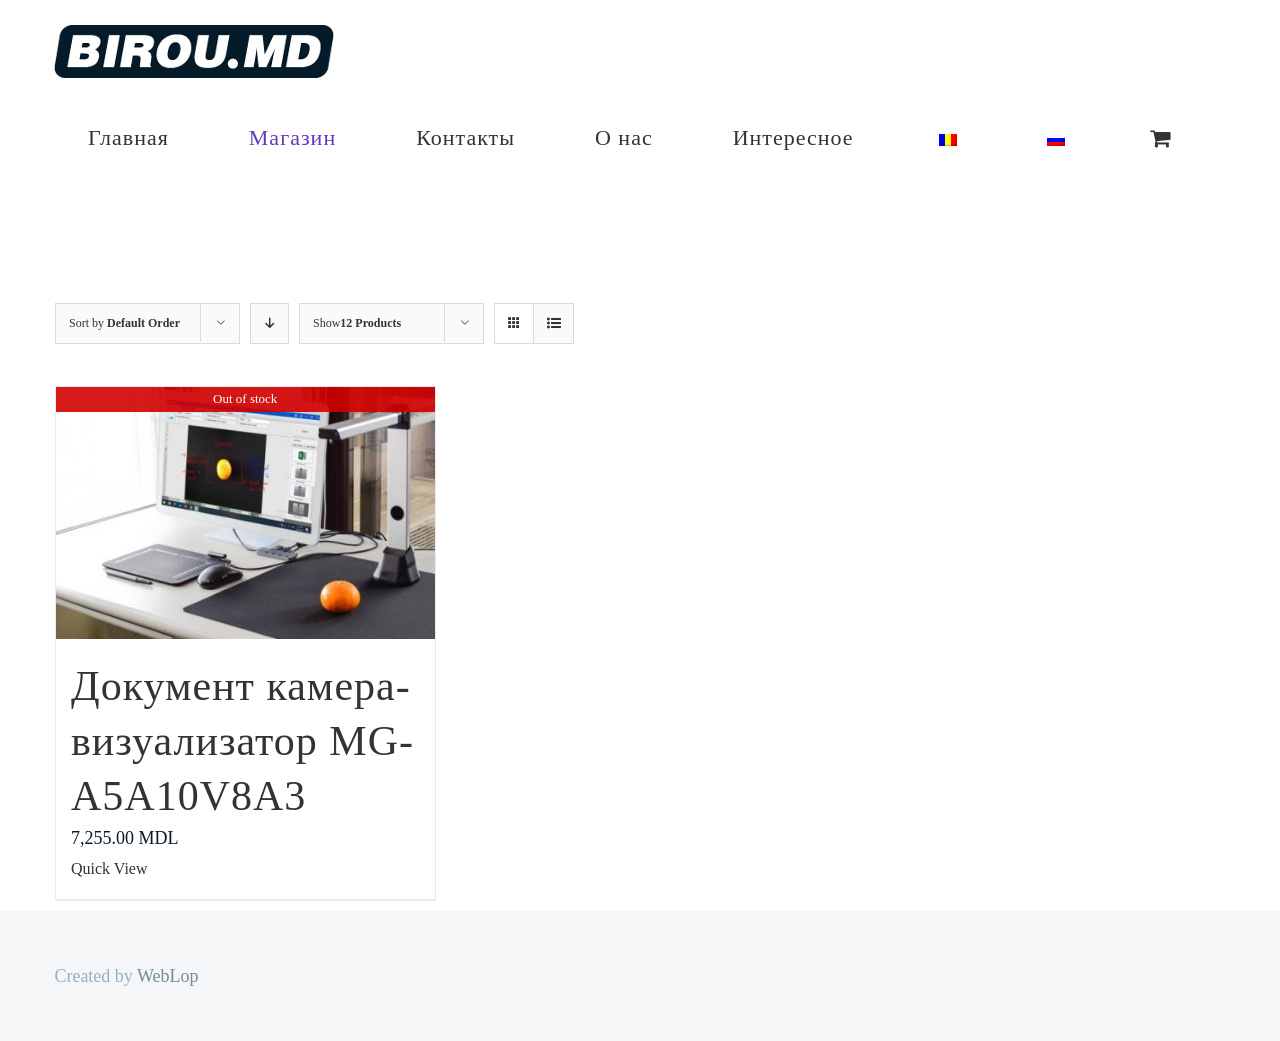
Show (357, 323)
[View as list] (553, 323)
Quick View (109, 868)
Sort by (124, 323)
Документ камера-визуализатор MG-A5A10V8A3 (242, 740)
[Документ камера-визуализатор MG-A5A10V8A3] (245, 513)
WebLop (168, 976)
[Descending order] (269, 323)
